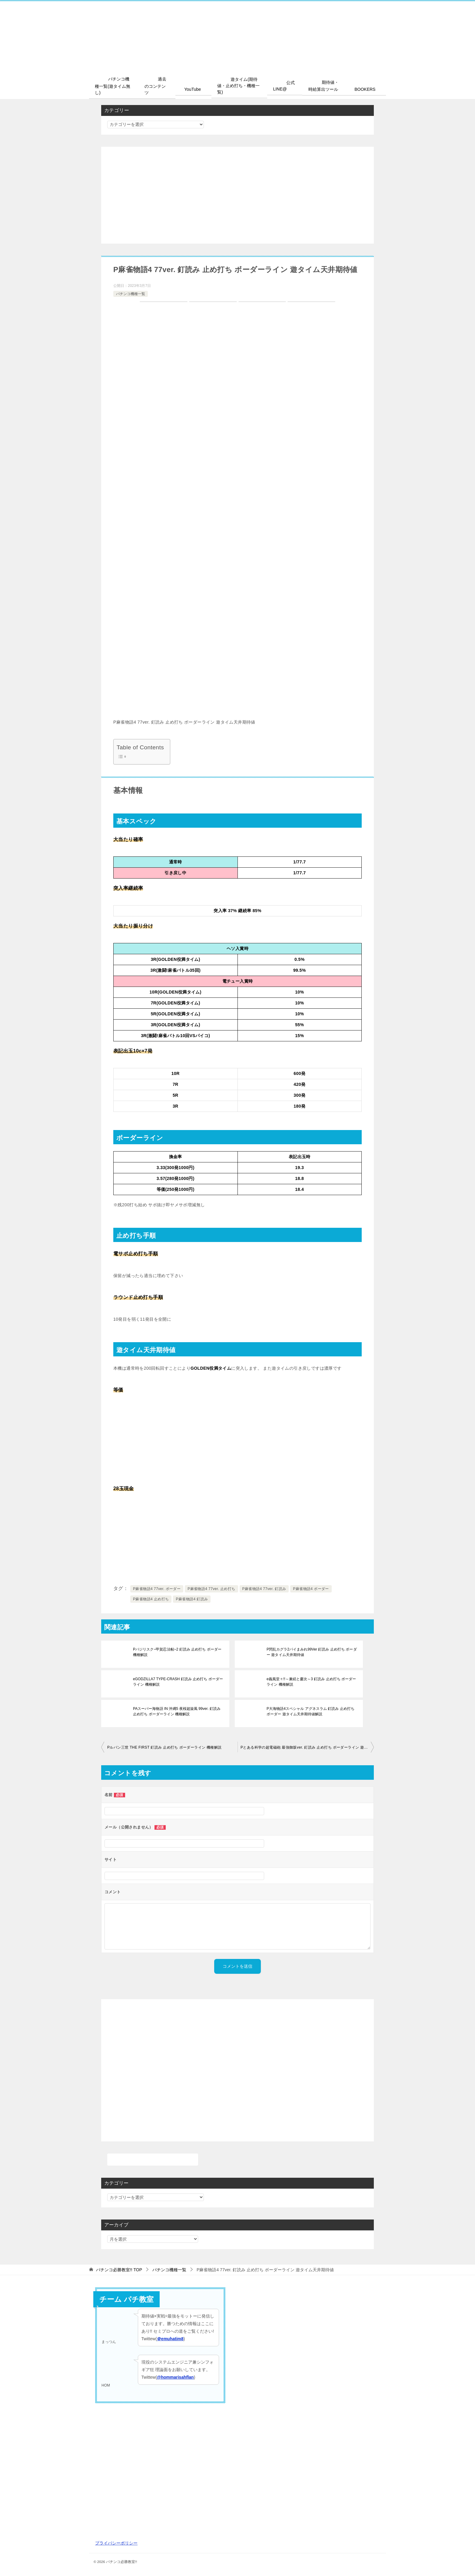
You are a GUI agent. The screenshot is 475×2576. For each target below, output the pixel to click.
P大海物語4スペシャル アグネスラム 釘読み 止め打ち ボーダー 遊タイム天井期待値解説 (310, 1711)
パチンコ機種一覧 (130, 293)
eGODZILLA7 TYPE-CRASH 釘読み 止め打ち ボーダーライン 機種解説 (177, 1682)
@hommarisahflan (175, 2376)
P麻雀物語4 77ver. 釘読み (264, 1589)
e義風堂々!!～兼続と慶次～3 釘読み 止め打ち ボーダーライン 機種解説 (311, 1682)
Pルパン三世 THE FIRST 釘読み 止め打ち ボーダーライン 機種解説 (164, 1747)
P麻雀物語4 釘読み (192, 1599)
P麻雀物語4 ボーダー (311, 1589)
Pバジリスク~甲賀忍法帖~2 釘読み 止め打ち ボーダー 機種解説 (177, 1652)
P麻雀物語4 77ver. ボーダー (157, 1589)
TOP (119, 2269)
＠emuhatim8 (170, 2338)
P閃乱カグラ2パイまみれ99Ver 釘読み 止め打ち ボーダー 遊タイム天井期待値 (311, 1652)
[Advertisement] (237, 195)
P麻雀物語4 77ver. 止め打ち (211, 1589)
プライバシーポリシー (116, 2542)
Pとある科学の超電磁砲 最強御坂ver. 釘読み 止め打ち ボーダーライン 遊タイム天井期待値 (307, 1747)
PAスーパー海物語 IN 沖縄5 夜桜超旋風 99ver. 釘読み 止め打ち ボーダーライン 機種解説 (178, 1711)
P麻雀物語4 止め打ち (151, 1599)
